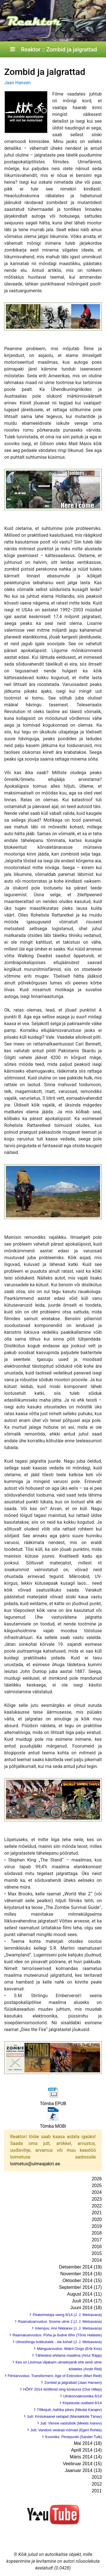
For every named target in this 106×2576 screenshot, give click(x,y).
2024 (97, 2192)
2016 (97, 2246)
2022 (97, 2205)
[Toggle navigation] (12, 49)
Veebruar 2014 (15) (82, 2463)
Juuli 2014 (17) (87, 2300)
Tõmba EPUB (53, 2103)
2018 (97, 2233)
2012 (97, 2484)
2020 (97, 2219)
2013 (97, 2477)
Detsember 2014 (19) (80, 2267)
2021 (97, 2212)
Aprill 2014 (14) (86, 2450)
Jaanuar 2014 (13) (83, 2470)
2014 (97, 2260)
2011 (97, 2490)
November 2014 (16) (81, 2273)
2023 (97, 2199)
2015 (97, 2253)
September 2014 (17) (80, 2287)
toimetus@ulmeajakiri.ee (35, 2163)
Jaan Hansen (17, 82)
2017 (97, 2239)
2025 (97, 2185)
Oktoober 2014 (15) (82, 2280)
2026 (97, 2178)
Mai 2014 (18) (88, 2443)
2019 (97, 2226)
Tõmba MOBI (53, 2126)
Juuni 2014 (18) (86, 2307)
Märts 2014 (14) (86, 2456)
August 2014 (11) (84, 2294)
